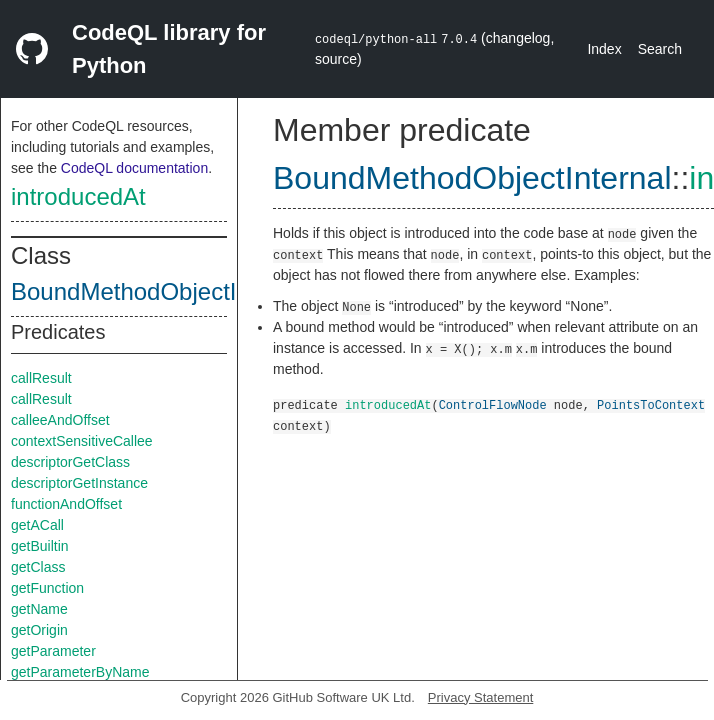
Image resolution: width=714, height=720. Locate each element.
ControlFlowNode (493, 404)
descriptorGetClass (70, 462)
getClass (38, 567)
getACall (37, 525)
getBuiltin (40, 546)
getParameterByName (80, 672)
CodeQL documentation (134, 168)
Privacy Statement (481, 697)
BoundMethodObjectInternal (160, 291)
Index (604, 49)
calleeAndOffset (60, 420)
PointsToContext (651, 404)
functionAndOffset (66, 504)
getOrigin (39, 630)
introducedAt (78, 196)
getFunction (47, 588)
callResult (41, 378)
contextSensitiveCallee (82, 441)
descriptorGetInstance (79, 483)
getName (39, 609)
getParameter (53, 651)
